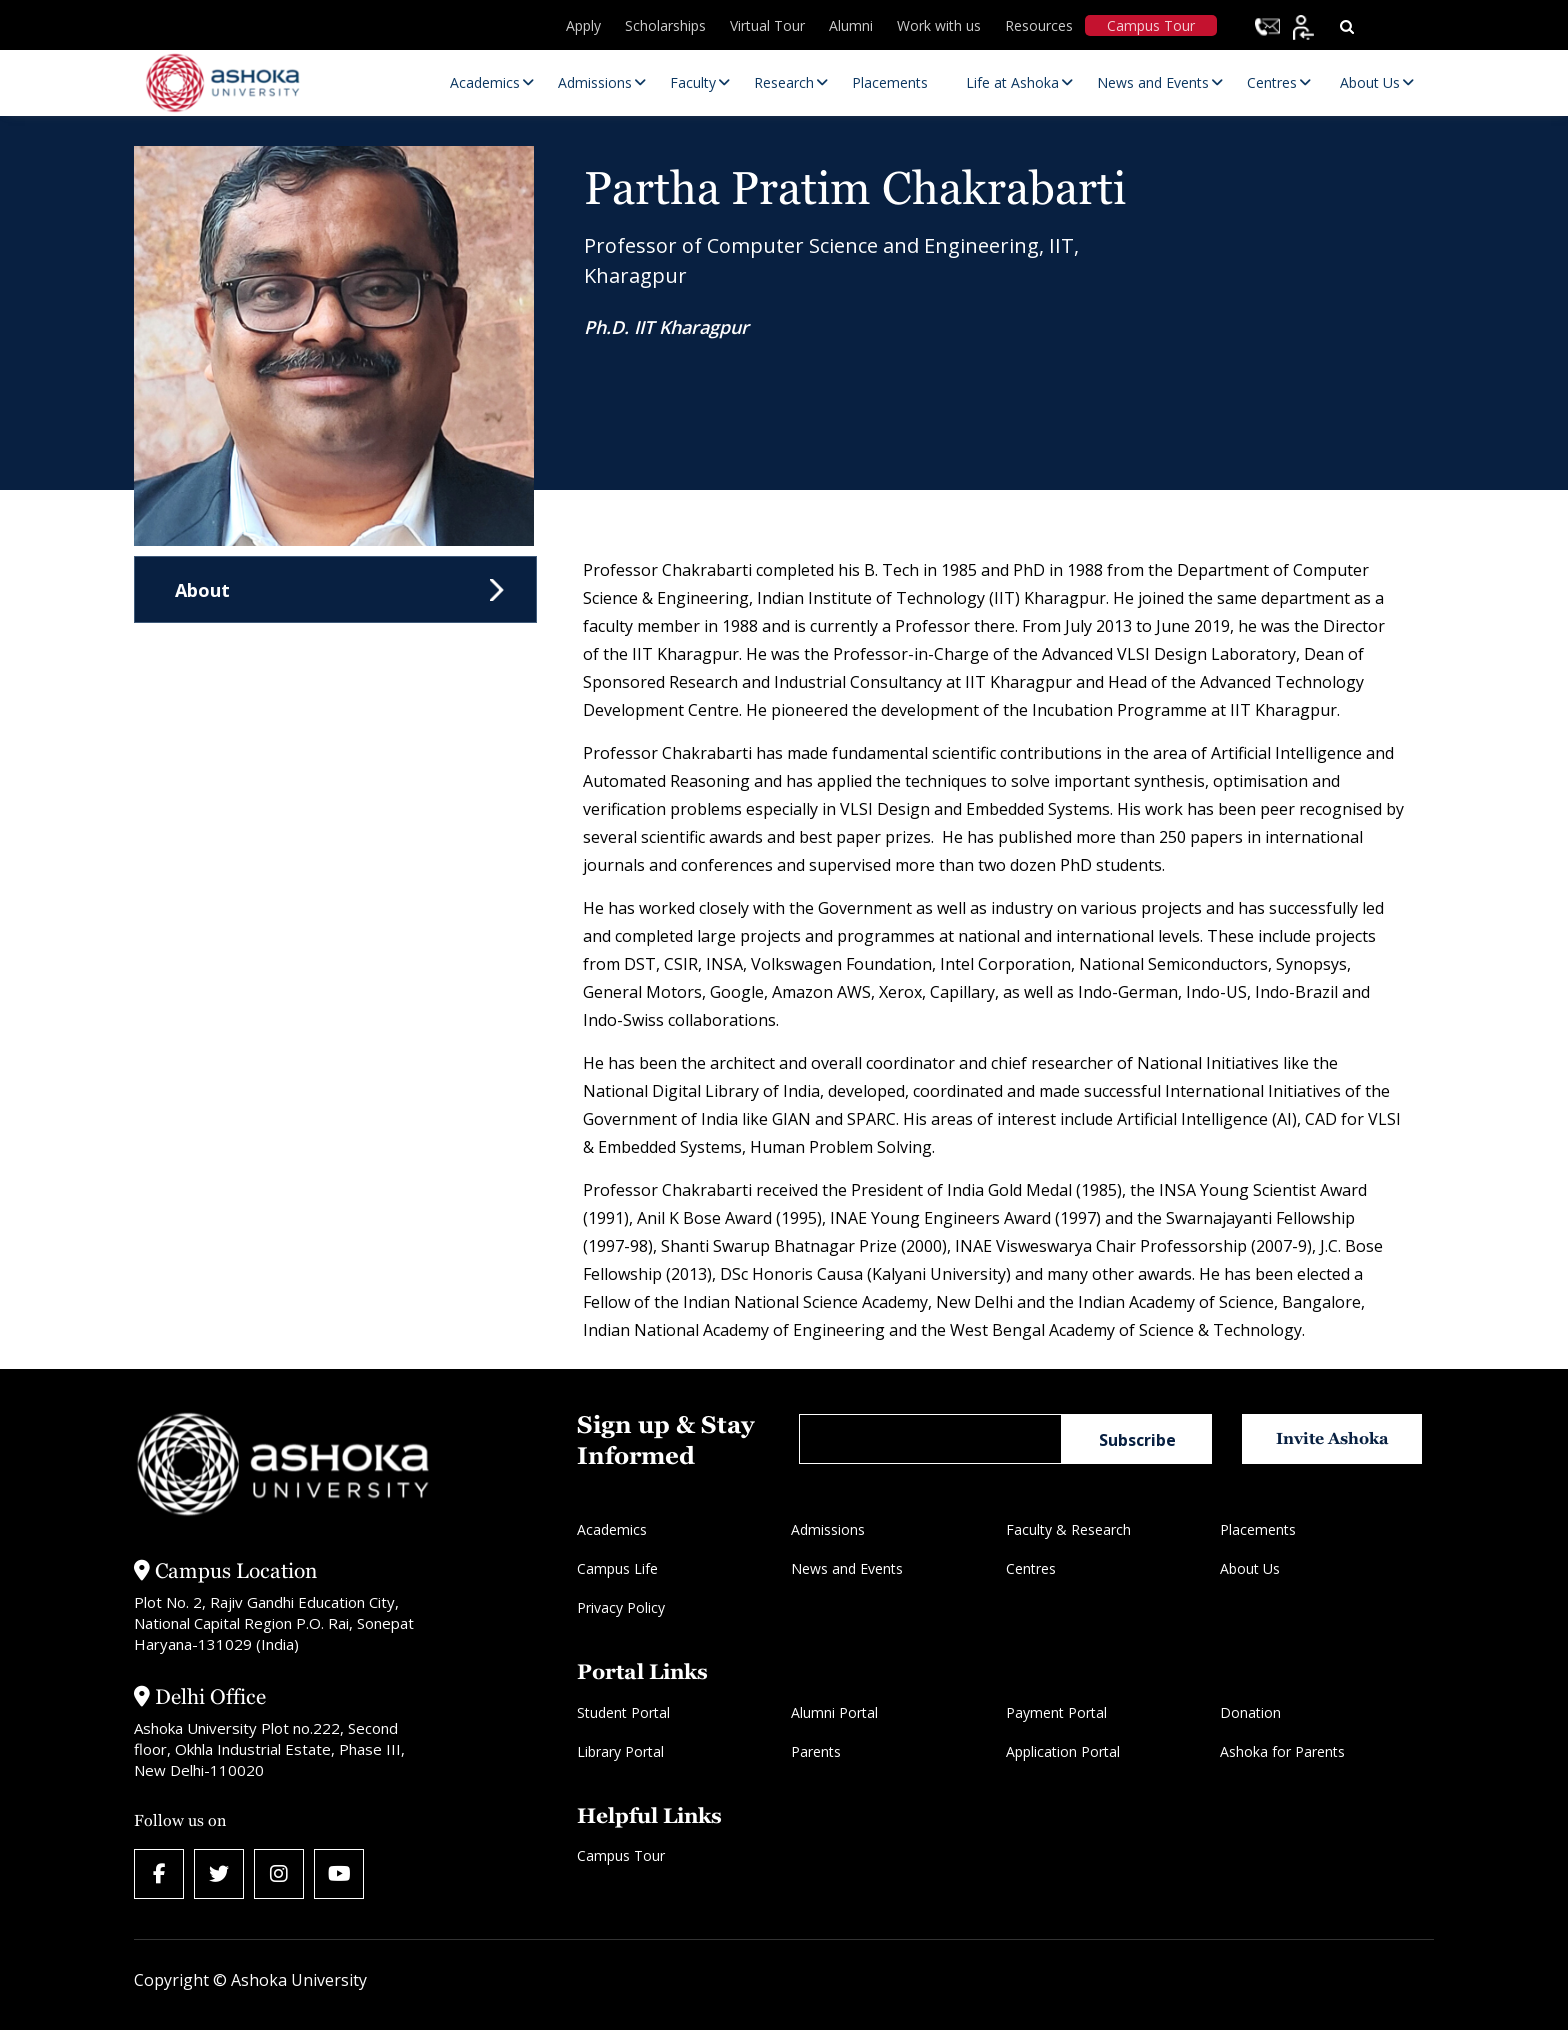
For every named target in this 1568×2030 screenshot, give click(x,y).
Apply (583, 25)
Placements (1258, 1529)
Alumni (851, 25)
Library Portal (620, 1751)
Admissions (828, 1529)
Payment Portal (1056, 1712)
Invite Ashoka (1332, 1438)
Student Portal (623, 1712)
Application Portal (1063, 1751)
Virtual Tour (767, 25)
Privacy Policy (621, 1607)
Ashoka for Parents (1282, 1751)
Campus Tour (1151, 25)
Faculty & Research (1068, 1529)
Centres (1031, 1568)
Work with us (939, 25)
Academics (612, 1529)
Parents (816, 1751)
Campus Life (617, 1568)
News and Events (847, 1568)
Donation (1250, 1712)
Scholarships (665, 25)
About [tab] (202, 590)
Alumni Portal (834, 1712)
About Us (1250, 1568)
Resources (1039, 25)
